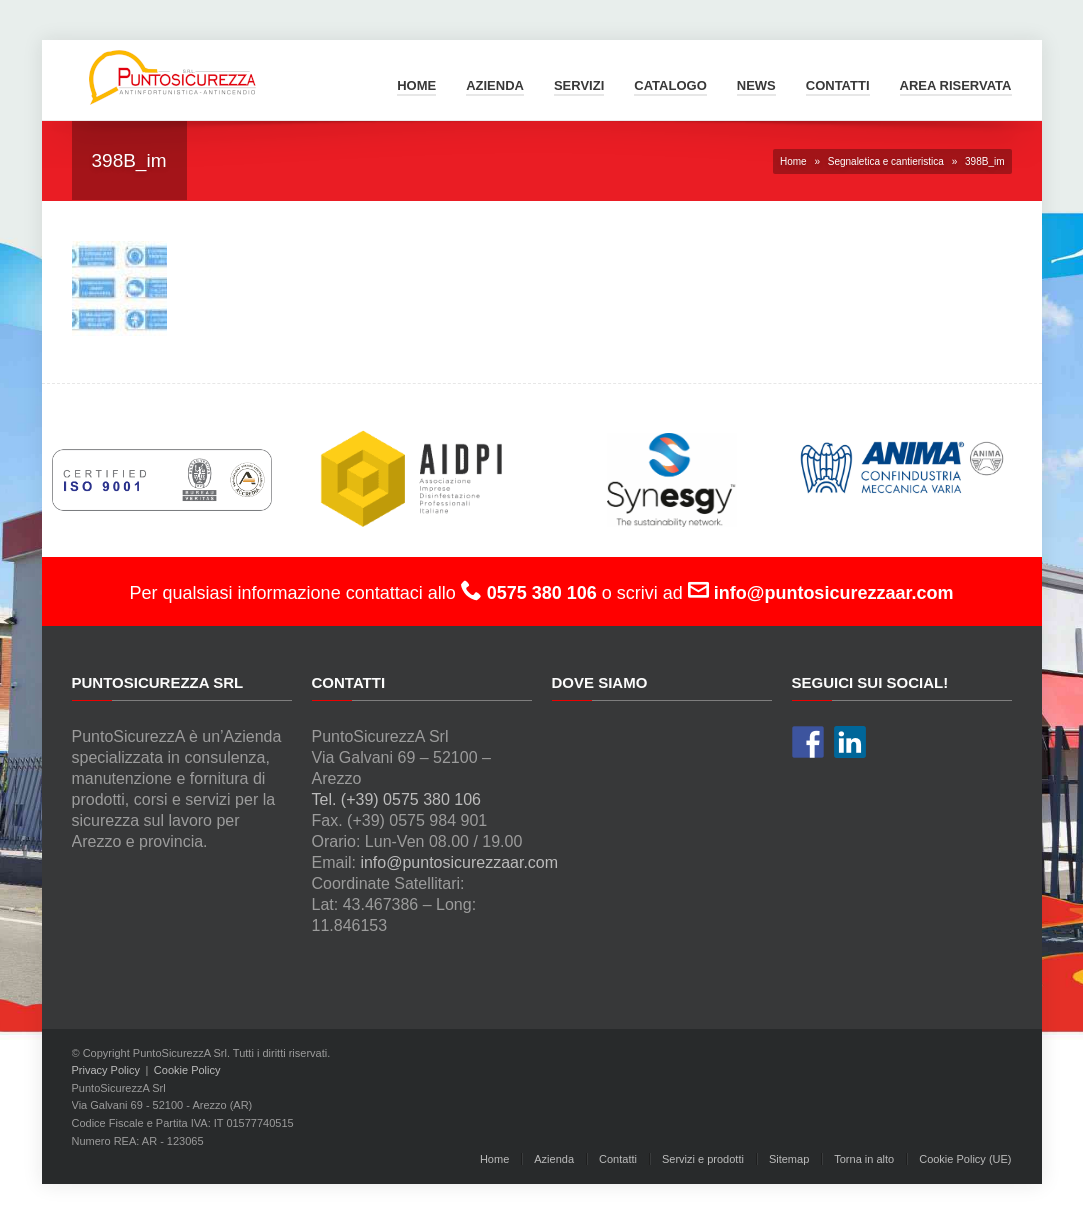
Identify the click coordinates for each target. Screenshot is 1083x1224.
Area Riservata (956, 85)
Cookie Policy (187, 1070)
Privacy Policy (106, 1070)
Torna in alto (864, 1159)
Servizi (579, 85)
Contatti (838, 85)
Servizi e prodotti (703, 1159)
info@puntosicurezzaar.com (459, 862)
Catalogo (670, 85)
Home (416, 85)
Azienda (495, 85)
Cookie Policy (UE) (965, 1159)
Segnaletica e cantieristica (886, 161)
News (756, 85)
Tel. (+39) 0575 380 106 (396, 799)
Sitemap (789, 1159)
